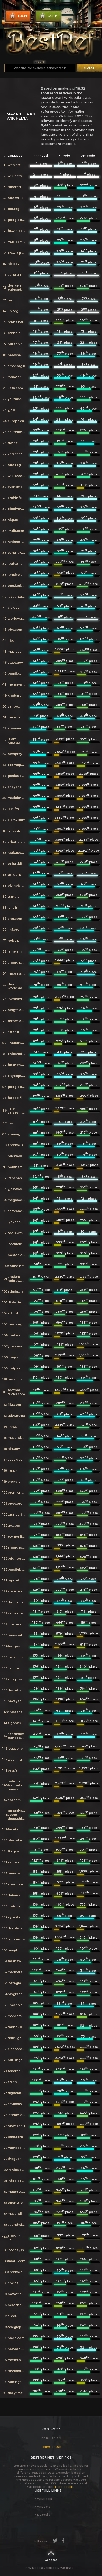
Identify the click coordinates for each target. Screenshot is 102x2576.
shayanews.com (21, 787)
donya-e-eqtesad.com (18, 287)
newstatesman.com (24, 1873)
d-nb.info (15, 1602)
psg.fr (12, 1771)
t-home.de (16, 1939)
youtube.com (18, 399)
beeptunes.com (20, 1950)
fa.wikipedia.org (21, 231)
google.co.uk (18, 1087)
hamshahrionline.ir (23, 355)
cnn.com (15, 919)
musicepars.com (21, 651)
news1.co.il (16, 2126)
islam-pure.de (14, 741)
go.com (14, 1525)
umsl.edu (15, 1624)
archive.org (17, 2272)
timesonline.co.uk (22, 1635)
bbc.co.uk (16, 198)
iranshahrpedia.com (24, 1178)
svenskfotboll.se (21, 487)
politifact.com (19, 1167)
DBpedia (42, 2514)
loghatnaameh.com (24, 564)
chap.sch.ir (17, 1357)
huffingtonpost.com (24, 2382)
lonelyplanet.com (22, 575)
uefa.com (15, 388)
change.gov (17, 962)
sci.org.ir (15, 275)
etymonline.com (21, 1536)
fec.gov (14, 1646)
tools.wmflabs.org (22, 1233)
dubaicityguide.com (24, 1895)
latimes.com (18, 2115)
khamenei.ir (17, 728)
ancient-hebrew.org (17, 1279)
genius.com (17, 776)
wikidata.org (18, 176)
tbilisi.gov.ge (18, 2038)
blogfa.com (17, 1010)
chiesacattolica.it (22, 1712)
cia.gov (13, 608)
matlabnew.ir (18, 798)
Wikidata (42, 2506)
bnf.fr (12, 300)
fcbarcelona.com (22, 2071)
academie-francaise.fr (17, 1736)
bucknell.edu (18, 1156)
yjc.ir (11, 410)
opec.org (15, 1504)
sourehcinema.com (23, 2225)
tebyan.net (16, 1416)
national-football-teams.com (17, 1785)
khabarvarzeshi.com (24, 1043)
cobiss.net (16, 1266)
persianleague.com (23, 586)
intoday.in (16, 2250)
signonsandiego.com (25, 1723)
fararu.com (16, 2261)
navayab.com (19, 1701)
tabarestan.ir (18, 187)
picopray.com (19, 754)
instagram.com (20, 1983)
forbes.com (17, 1021)
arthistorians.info (22, 1313)
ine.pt (12, 1123)
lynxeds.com (18, 1222)
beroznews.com (21, 2305)
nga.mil (14, 1580)
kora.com (15, 1884)
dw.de (13, 443)
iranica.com (17, 2170)
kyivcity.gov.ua (20, 1917)
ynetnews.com (20, 1346)
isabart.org (17, 597)
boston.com (18, 1255)
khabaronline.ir (20, 695)
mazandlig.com (20, 2214)
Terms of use (51, 2446)
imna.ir (13, 1427)
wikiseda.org (18, 476)
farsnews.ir (17, 1961)
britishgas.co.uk (21, 2060)
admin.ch (15, 1291)
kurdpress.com (20, 1679)
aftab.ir (13, 1032)
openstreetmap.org (24, 2203)
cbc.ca (13, 2283)
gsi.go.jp (14, 875)
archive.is (15, 1145)
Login (18, 16)
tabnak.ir (15, 2027)
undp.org (15, 1368)
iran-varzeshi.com (18, 1110)
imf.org (13, 929)
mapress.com (19, 973)
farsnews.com (19, 1065)
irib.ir (12, 641)
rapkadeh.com (19, 853)
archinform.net (20, 498)
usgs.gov (15, 1460)
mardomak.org (20, 2016)
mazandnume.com (23, 1438)
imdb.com (16, 531)
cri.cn (12, 2082)
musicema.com (20, 242)
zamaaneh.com (20, 1613)
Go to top (51, 2555)
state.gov (15, 662)
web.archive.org (21, 165)
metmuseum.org (21, 2360)
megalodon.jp (19, 1200)
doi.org (13, 209)
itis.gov (13, 264)
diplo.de (14, 1302)
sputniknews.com (22, 432)
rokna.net (16, 322)
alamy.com (16, 820)
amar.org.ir (16, 366)
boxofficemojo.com (24, 2294)
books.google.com (23, 465)
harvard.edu (17, 2349)
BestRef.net (42, 2457)
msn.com (15, 1657)
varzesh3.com (19, 454)
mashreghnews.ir (22, 1324)
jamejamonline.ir (21, 951)
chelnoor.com (19, 1335)
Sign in (48, 16)
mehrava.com (19, 684)
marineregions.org (23, 1972)
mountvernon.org (22, 2192)
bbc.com (15, 630)
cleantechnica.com (23, 2049)
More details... (65, 2486)
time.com (15, 2137)
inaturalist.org (19, 1244)
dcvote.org (17, 1928)
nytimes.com (18, 542)
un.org (13, 311)
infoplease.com (20, 2181)
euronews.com (20, 553)
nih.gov (14, 1449)
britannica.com (20, 344)
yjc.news (15, 1189)
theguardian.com (22, 2159)
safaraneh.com (20, 1211)
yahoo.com (17, 706)
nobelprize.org (20, 940)
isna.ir (12, 908)
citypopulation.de (22, 1076)
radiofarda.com (20, 377)
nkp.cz (13, 520)
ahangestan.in (19, 1547)
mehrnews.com (20, 717)
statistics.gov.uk (21, 1591)
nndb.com (16, 2338)
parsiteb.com (18, 1569)
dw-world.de (15, 986)
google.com (17, 220)
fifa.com (14, 1405)
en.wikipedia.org (21, 253)
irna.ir (12, 1471)
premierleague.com (23, 1493)
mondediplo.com (22, 2148)
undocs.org (17, 1906)
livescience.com (21, 999)
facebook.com (20, 1829)
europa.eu (16, 421)
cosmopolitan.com (23, 765)
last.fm (13, 809)
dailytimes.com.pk (22, 2393)
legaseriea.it (18, 1749)
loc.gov (14, 1668)
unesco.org (17, 2005)
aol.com (14, 1800)
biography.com (20, 1994)
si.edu (12, 2316)
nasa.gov (15, 1379)
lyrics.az (14, 831)
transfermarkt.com (23, 897)
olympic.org (17, 886)
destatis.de (17, 1690)
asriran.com (17, 1862)
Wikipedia (43, 2498)
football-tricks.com (16, 1392)
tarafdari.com (19, 1514)
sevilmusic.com (20, 2104)
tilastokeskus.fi (20, 1840)
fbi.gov (13, 1851)
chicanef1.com (20, 1054)
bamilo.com (17, 673)
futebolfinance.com (24, 1098)
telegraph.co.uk (20, 2327)
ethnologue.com (21, 333)
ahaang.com (18, 1134)
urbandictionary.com (25, 842)
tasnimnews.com (22, 2371)
